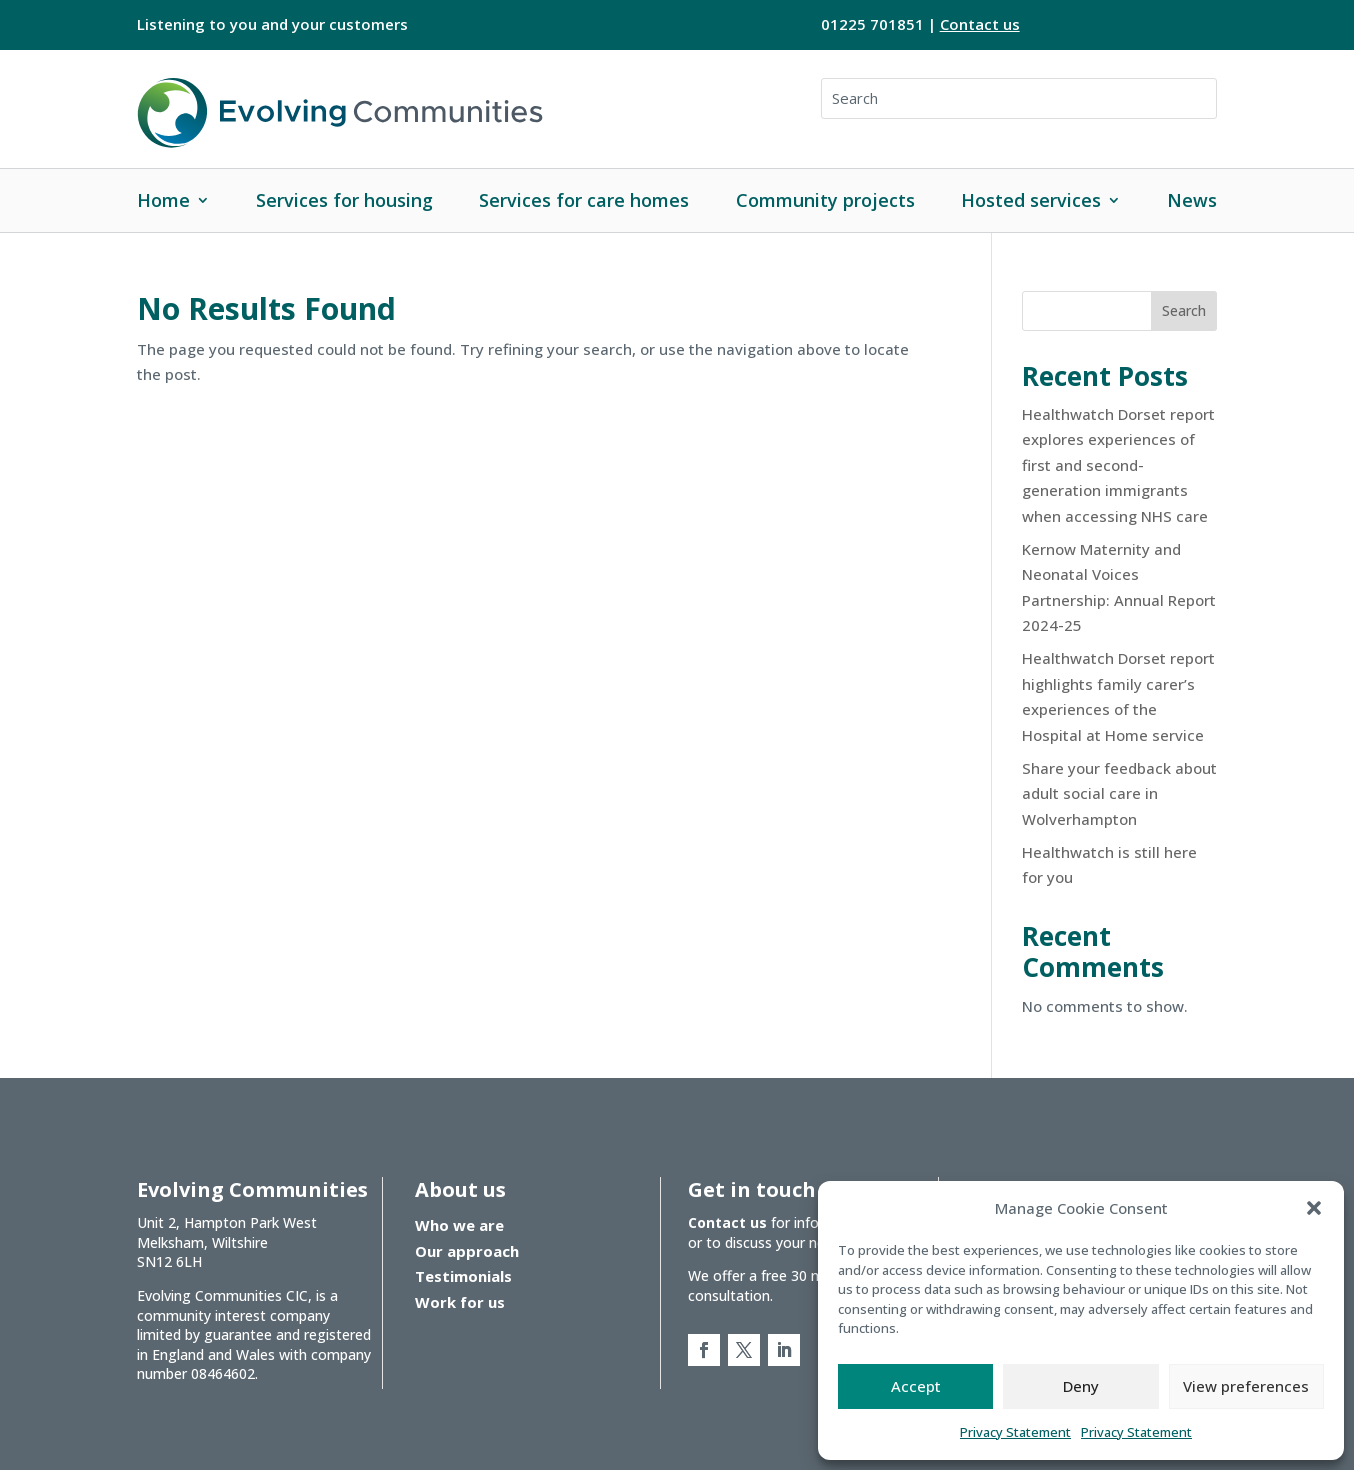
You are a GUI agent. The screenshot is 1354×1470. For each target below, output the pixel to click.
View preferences (1246, 1386)
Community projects (825, 200)
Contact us (980, 24)
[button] (1314, 1208)
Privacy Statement (1015, 1432)
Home (163, 200)
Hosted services (1031, 200)
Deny (1081, 1386)
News (1192, 200)
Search (1184, 310)
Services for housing (344, 200)
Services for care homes (584, 200)
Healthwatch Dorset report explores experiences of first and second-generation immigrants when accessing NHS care (1118, 465)
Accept (916, 1386)
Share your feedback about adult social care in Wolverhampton (1119, 793)
